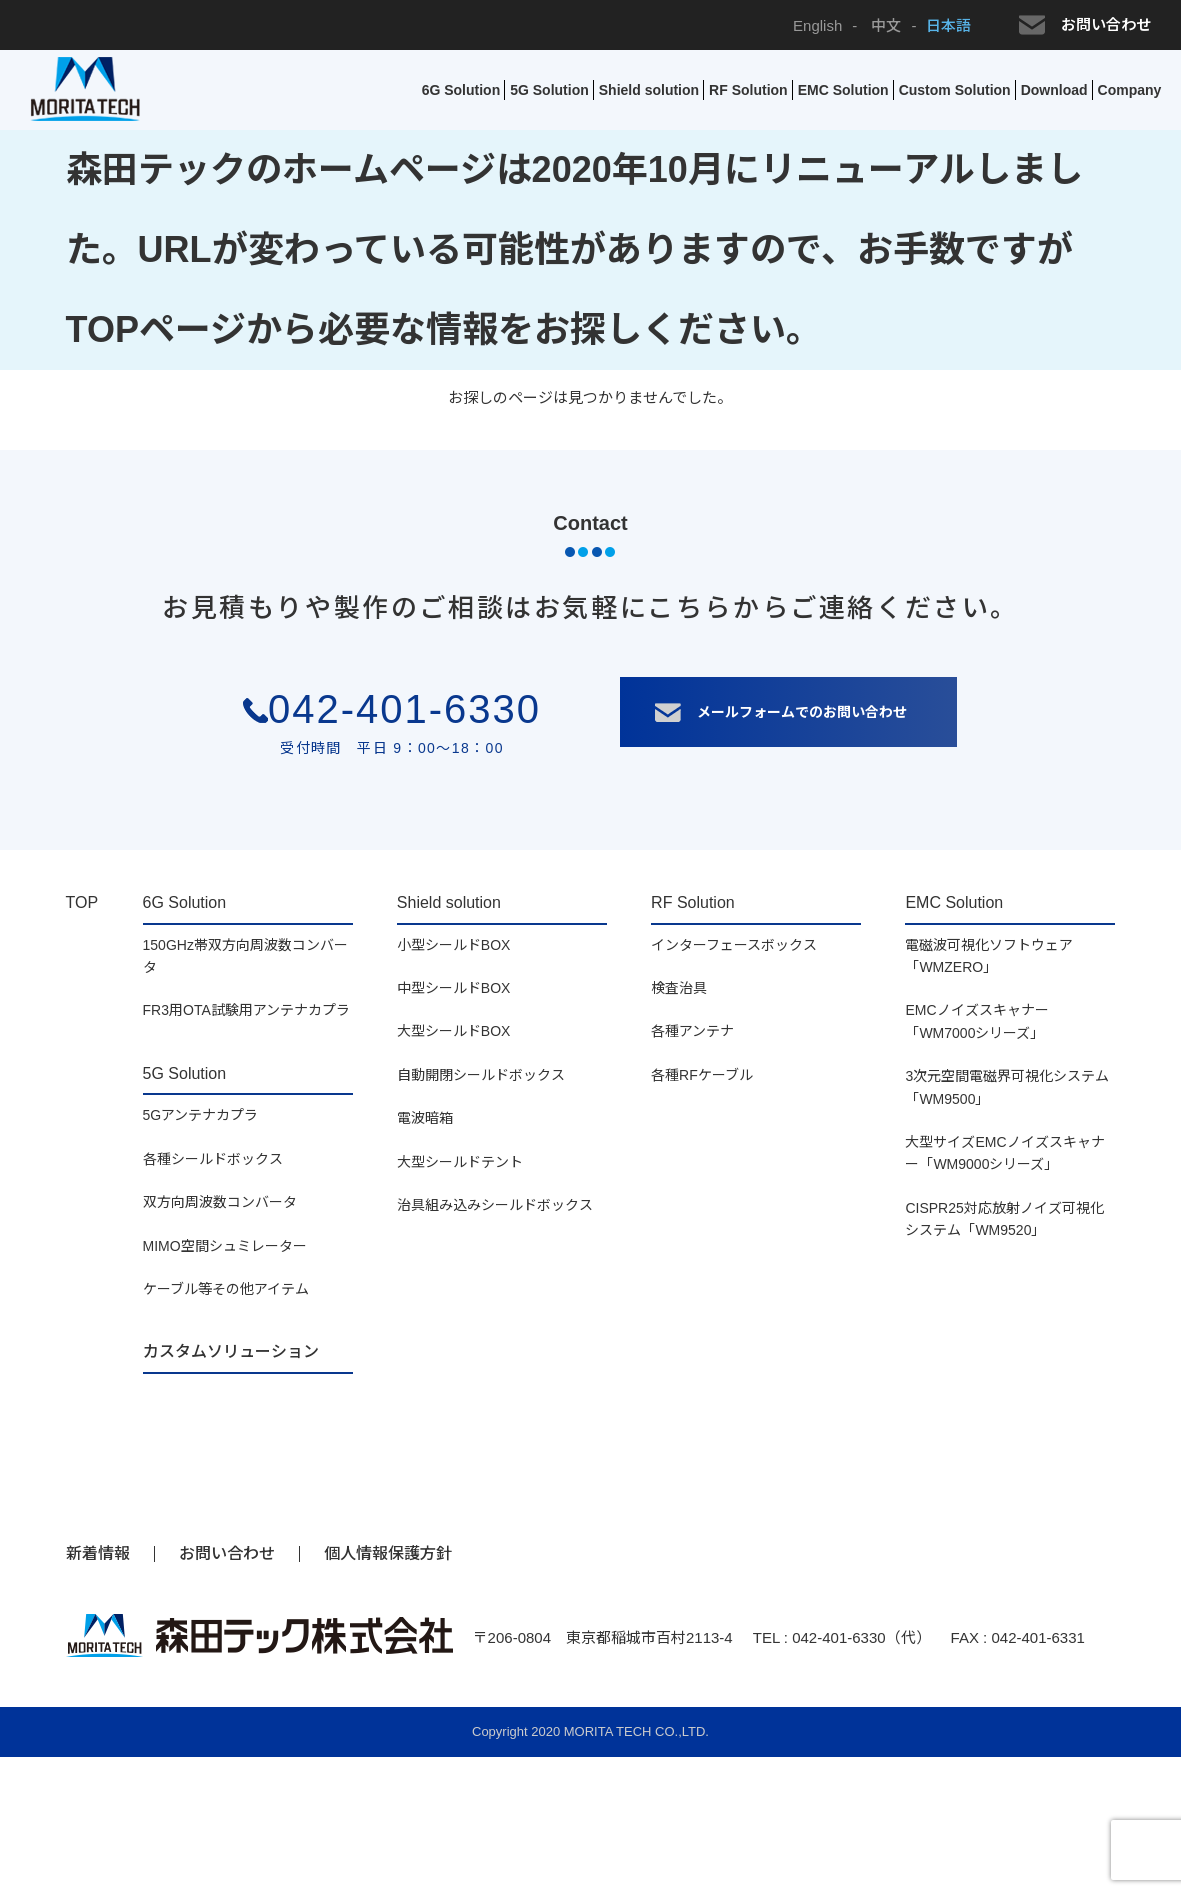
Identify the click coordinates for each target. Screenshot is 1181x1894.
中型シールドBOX (454, 988)
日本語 (948, 25)
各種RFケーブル (702, 1075)
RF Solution (748, 90)
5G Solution (549, 90)
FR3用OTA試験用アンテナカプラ (246, 1010)
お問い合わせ (1085, 25)
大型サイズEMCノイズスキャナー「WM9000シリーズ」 (1004, 1153)
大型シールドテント (460, 1162)
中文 (884, 25)
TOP (82, 902)
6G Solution (461, 90)
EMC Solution (843, 90)
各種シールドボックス (213, 1159)
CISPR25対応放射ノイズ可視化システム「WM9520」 (1004, 1219)
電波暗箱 (425, 1118)
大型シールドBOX (454, 1031)
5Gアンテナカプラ (201, 1115)
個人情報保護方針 (388, 1553)
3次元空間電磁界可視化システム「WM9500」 (1007, 1087)
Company (1130, 90)
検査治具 (679, 988)
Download (1054, 90)
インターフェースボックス (734, 945)
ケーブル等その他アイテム (226, 1289)
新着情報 (98, 1553)
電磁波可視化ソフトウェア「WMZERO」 (989, 956)
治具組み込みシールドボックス (495, 1205)
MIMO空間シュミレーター (225, 1246)
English (817, 25)
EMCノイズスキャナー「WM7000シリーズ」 (976, 1021)
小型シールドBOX (454, 945)
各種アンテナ (692, 1031)
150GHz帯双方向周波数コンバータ (245, 956)
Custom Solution (955, 90)
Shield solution (649, 90)
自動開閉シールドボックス (481, 1075)
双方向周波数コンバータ (220, 1202)
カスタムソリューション (231, 1351)
